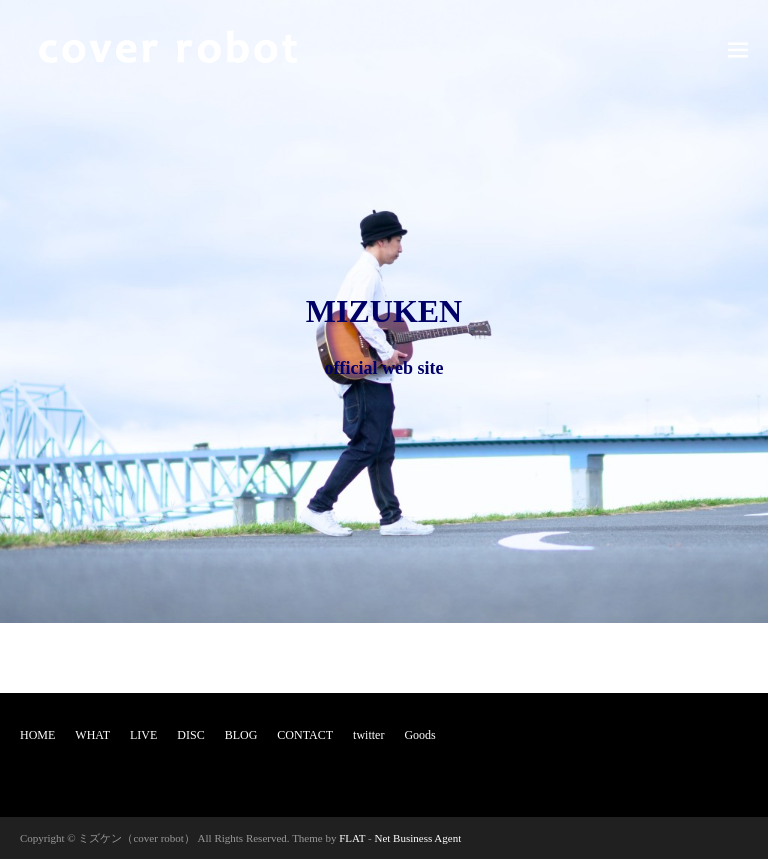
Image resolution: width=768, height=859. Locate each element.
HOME (37, 735)
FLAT (352, 838)
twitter (368, 735)
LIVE (143, 735)
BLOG (241, 735)
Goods (419, 735)
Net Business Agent (417, 838)
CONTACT (305, 735)
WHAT (92, 735)
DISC (190, 735)
